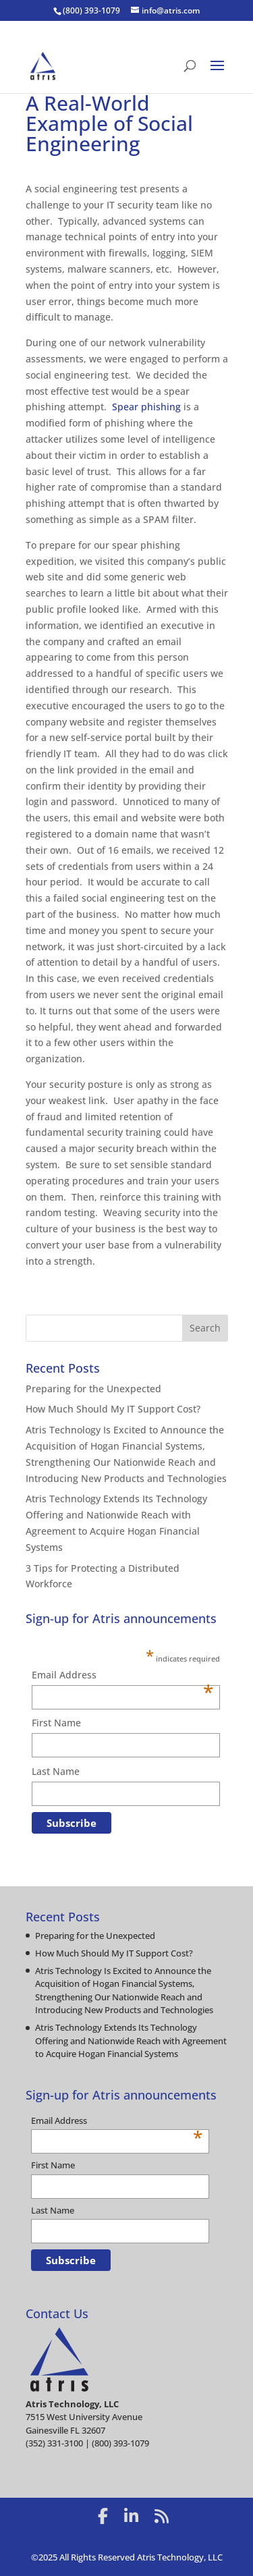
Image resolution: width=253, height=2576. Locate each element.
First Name (56, 1722)
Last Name (56, 1771)
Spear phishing (146, 406)
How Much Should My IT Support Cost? (113, 1408)
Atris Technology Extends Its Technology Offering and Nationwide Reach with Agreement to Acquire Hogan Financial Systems (131, 2040)
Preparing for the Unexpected (93, 1388)
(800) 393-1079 (91, 10)
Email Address (122, 1675)
